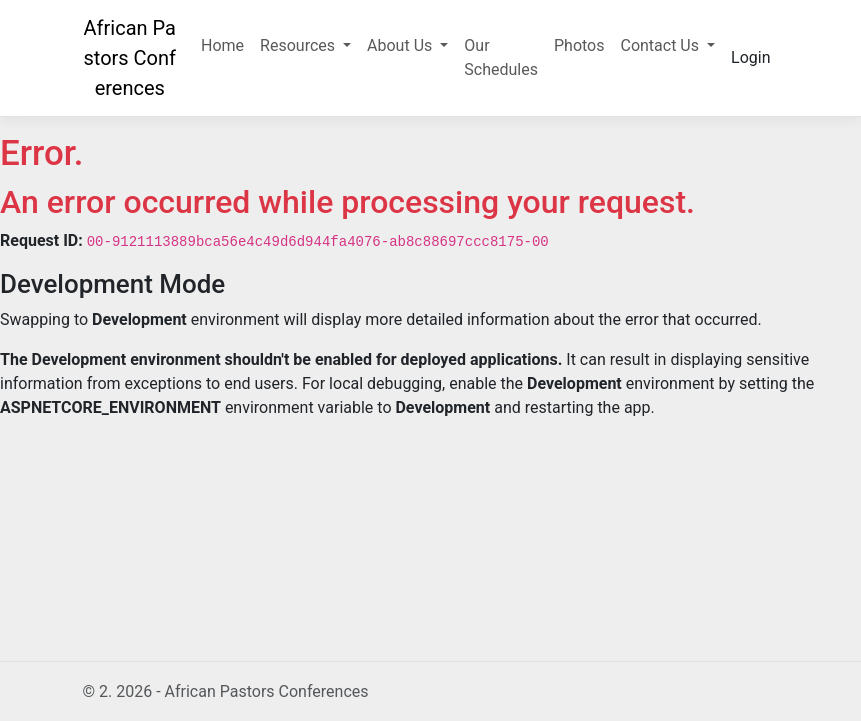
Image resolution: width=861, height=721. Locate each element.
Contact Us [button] (661, 45)
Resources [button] (299, 45)
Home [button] (222, 45)
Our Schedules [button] (501, 57)
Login (750, 57)
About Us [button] (401, 45)
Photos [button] (579, 45)
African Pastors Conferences (129, 58)
